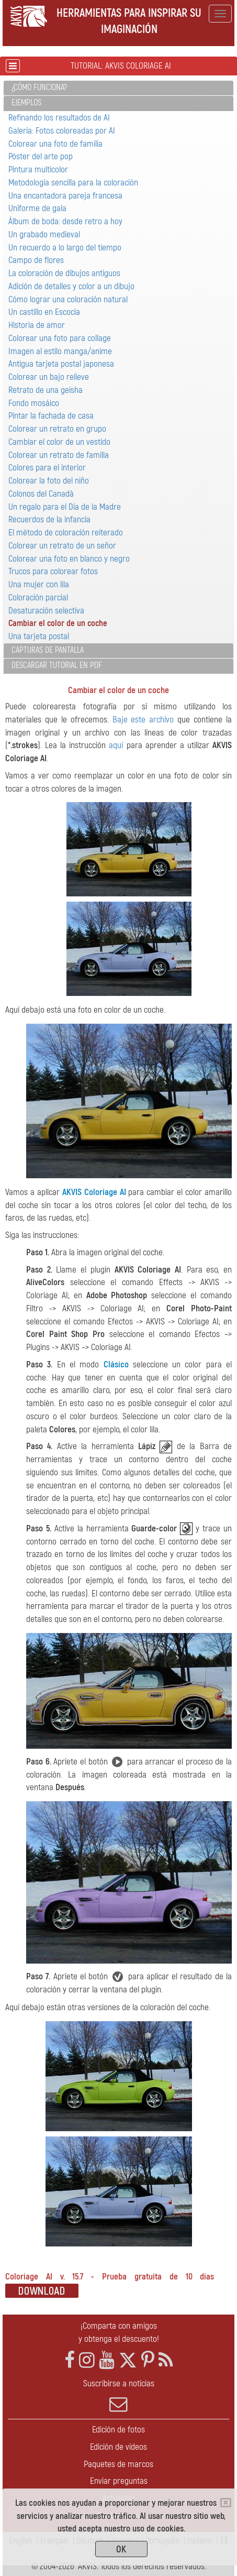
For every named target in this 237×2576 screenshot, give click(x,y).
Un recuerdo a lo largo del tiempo (64, 247)
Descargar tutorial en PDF (57, 665)
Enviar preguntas (119, 2480)
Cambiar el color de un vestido (59, 441)
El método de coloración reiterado (65, 532)
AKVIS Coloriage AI (94, 1192)
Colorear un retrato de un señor (62, 545)
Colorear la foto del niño (48, 480)
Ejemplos (26, 102)
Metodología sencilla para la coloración (73, 182)
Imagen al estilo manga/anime (60, 351)
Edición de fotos (118, 2429)
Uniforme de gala (37, 208)
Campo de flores (36, 260)
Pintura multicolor (38, 169)
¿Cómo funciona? (39, 87)
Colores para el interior (47, 467)
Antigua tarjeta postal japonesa (61, 363)
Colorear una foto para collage (59, 338)
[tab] (118, 88)
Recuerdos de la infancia (49, 519)
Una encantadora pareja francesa (65, 195)
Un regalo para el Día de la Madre (64, 506)
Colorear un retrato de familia (58, 455)
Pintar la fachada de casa (51, 415)
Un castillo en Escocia (44, 311)
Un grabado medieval (44, 234)
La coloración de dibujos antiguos (64, 273)
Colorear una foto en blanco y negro (69, 558)
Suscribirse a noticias (118, 2396)
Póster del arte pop (40, 156)
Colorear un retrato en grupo (57, 428)
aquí (116, 745)
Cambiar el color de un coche (57, 623)
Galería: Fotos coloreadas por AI (61, 130)
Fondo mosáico (33, 403)
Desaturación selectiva (46, 610)
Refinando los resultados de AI (59, 117)
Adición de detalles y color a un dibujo (71, 286)
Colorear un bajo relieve (48, 376)
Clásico (116, 1364)
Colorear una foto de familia (55, 143)
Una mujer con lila (38, 584)
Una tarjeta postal (38, 636)
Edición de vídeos (118, 2446)
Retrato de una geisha (45, 390)
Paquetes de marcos (118, 2464)
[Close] (225, 2502)
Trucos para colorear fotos (53, 571)
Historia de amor (36, 325)
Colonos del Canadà (41, 493)
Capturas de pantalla (48, 650)
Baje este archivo (143, 719)
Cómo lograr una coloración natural (68, 299)
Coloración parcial (38, 597)
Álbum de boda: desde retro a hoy (65, 221)
